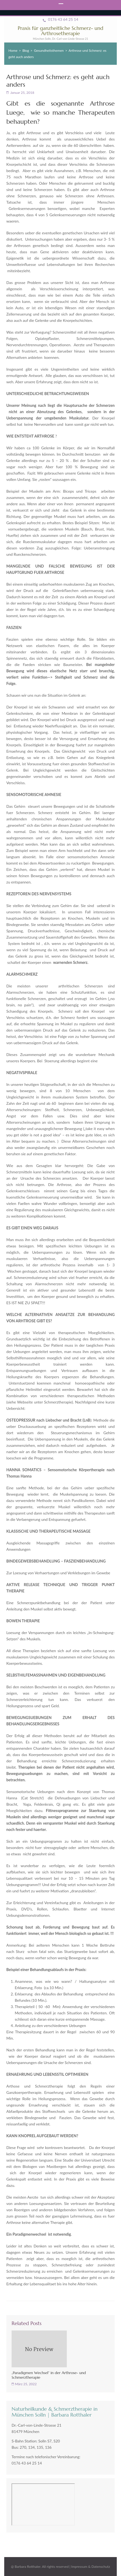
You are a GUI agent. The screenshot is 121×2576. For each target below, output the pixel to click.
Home (12, 50)
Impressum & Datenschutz (90, 2566)
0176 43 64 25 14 (60, 20)
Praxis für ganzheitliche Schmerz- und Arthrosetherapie (60, 31)
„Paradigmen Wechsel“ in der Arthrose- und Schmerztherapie (49, 2375)
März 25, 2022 (26, 2384)
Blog (25, 50)
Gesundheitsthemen (49, 50)
